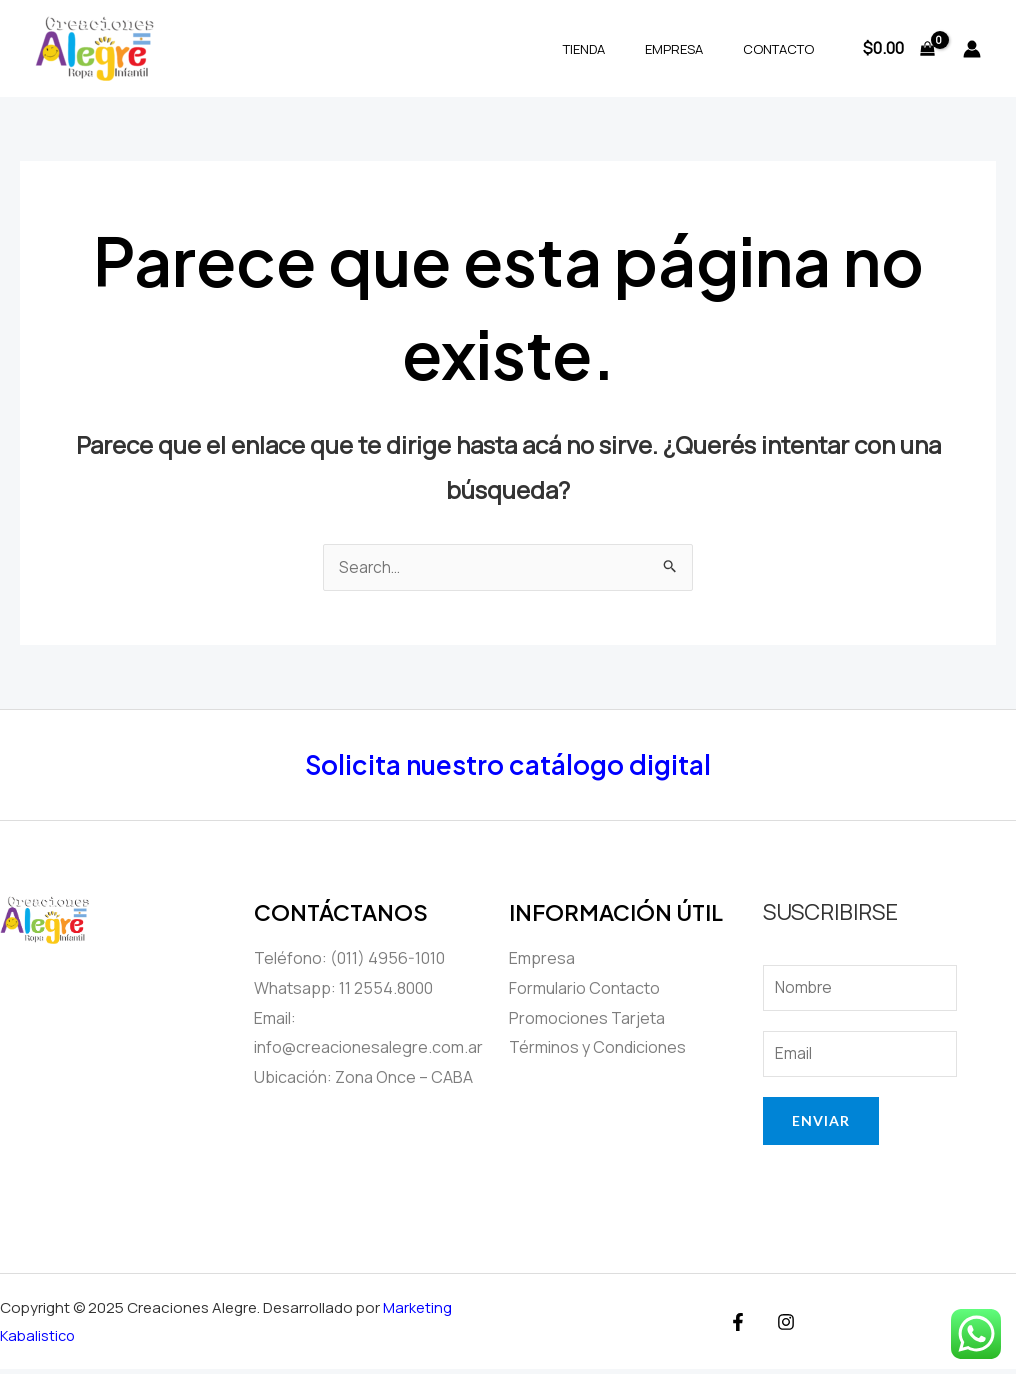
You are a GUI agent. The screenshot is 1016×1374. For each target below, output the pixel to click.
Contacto (785, 49)
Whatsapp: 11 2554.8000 (343, 989)
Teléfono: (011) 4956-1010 (349, 959)
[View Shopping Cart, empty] (898, 49)
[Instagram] (784, 1327)
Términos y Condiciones (597, 1048)
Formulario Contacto (584, 989)
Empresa (695, 49)
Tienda (619, 49)
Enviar (821, 1125)
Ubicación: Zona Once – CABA (363, 1078)
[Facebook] (741, 1327)
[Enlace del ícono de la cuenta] (972, 49)
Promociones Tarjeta (587, 1019)
